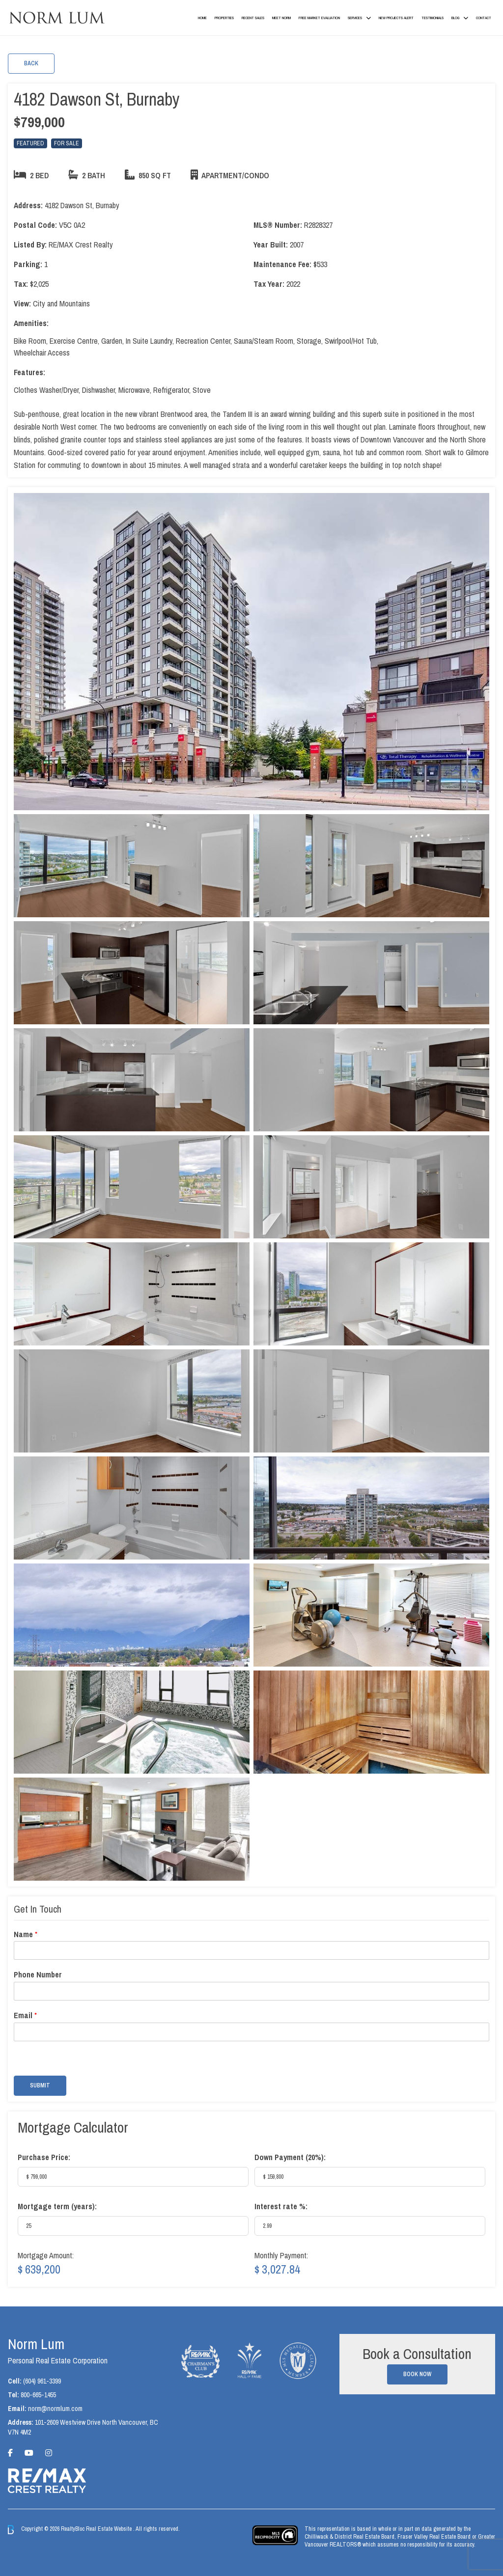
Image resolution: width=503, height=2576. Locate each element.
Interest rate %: (280, 2206)
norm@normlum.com (55, 2408)
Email (25, 2015)
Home (202, 17)
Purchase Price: (44, 2157)
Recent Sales (253, 17)
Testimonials (432, 17)
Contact (483, 17)
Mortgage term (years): (57, 2206)
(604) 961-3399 (42, 2381)
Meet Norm (281, 17)
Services (355, 17)
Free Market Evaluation (319, 17)
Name (25, 1934)
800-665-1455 (38, 2394)
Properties (224, 17)
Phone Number (38, 1975)
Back (31, 63)
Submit (40, 2085)
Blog (455, 17)
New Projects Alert (396, 17)
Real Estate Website (109, 2529)
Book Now (417, 2374)
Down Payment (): (290, 2157)
